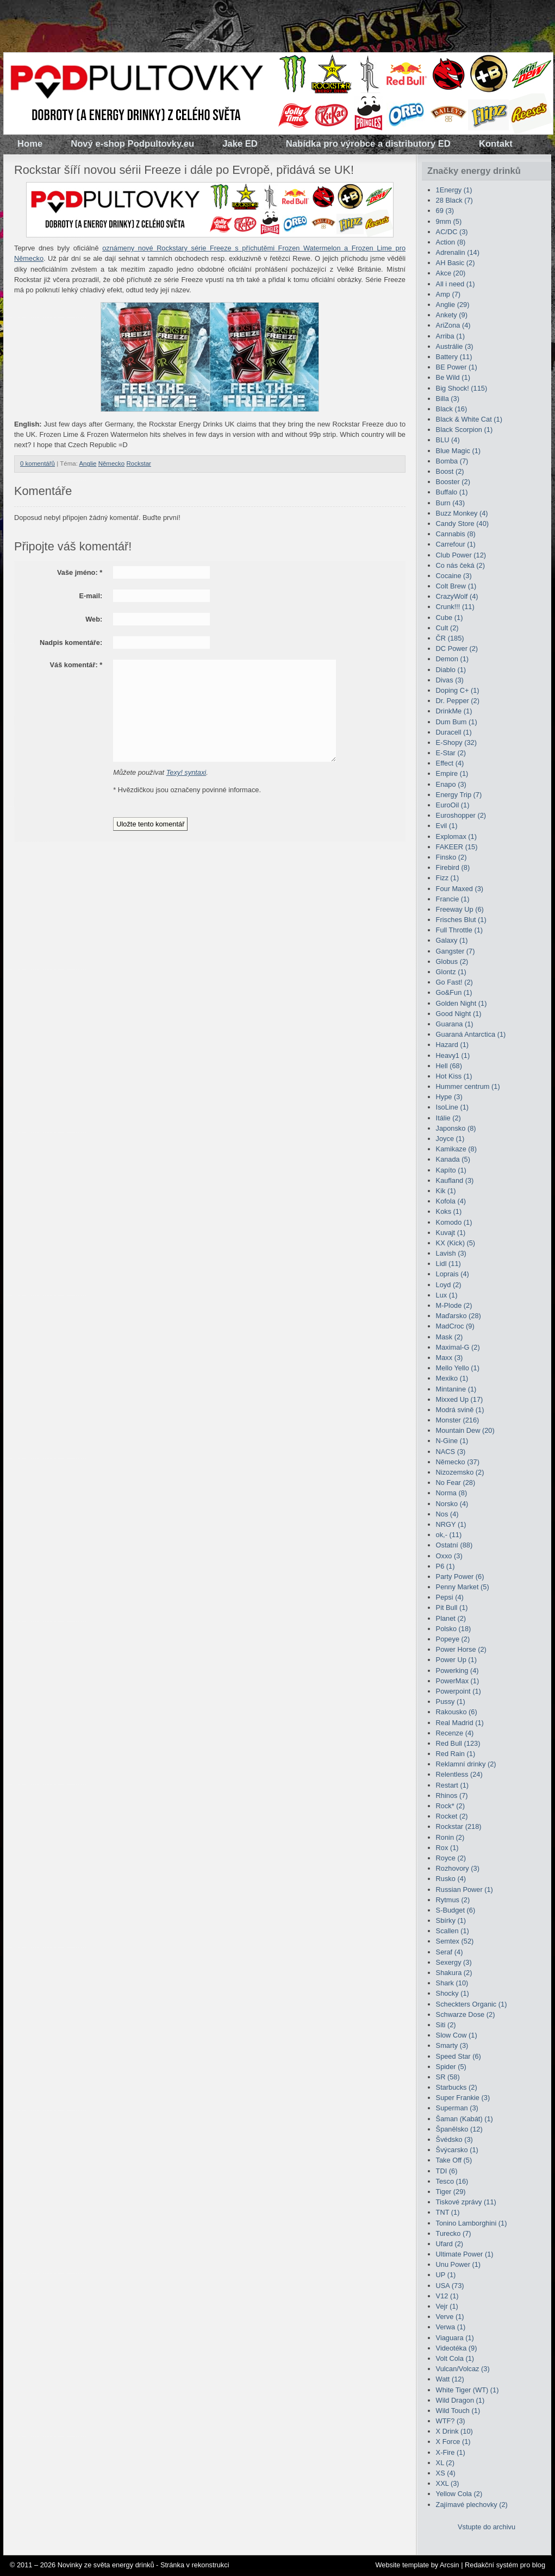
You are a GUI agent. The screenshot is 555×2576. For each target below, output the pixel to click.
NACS (451, 1451)
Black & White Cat (469, 419)
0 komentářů (37, 463)
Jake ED (240, 144)
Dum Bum (456, 722)
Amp (448, 294)
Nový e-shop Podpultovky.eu (132, 144)
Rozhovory (457, 1868)
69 (445, 210)
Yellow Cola (459, 2494)
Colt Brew (456, 586)
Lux (447, 1295)
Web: (93, 619)
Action (451, 242)
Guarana (454, 1024)
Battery (454, 357)
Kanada (453, 1159)
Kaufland (455, 1180)
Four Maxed (459, 889)
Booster (453, 482)
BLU (448, 440)
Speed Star (458, 2056)
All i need (455, 284)
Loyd (449, 1285)
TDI (447, 2171)
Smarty (452, 2045)
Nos (447, 1514)
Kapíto (451, 1170)
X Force (453, 2441)
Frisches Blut (461, 920)
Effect (450, 763)
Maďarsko (458, 1316)
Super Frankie (463, 2098)
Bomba (452, 461)
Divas (450, 680)
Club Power (461, 555)
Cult (447, 628)
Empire (452, 773)
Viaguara (455, 2338)
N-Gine (452, 1441)
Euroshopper (461, 815)
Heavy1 (453, 1055)
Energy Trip (459, 795)
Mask (449, 1337)
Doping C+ (457, 690)
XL (445, 2463)
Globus (452, 961)
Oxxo (449, 1556)
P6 (445, 1566)
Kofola (451, 1201)
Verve (450, 2316)
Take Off (454, 2160)
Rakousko (456, 1712)
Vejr (447, 2306)
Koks (449, 1211)
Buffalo (452, 492)
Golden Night (461, 1003)
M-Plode (454, 1305)
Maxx (449, 1357)
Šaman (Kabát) (464, 2119)
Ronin (450, 1837)
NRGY (451, 1524)
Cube (449, 617)
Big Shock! (462, 388)
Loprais (452, 1274)
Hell (449, 1066)
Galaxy (452, 940)
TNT (448, 2212)
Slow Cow (456, 2035)
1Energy (454, 190)
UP (446, 2275)
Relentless (459, 1774)
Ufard (450, 2244)
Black (451, 409)
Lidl (448, 1263)
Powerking (457, 1670)
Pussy (450, 1701)
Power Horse (461, 1649)
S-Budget (456, 1910)
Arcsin (449, 2565)
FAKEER (457, 847)
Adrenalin (457, 252)
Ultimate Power (465, 2254)
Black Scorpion (464, 429)
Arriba (450, 336)
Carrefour (456, 544)
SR (448, 2077)
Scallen (452, 1931)
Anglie (87, 463)
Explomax (456, 836)
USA (450, 2286)
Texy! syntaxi (186, 772)
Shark (452, 1983)
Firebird (453, 867)
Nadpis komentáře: (71, 642)
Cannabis (456, 534)
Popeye (453, 1639)
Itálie (448, 1118)
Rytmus (453, 1900)
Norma (451, 1493)
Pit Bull (452, 1607)
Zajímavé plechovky (472, 2504)
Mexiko (452, 1378)
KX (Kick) (456, 1243)
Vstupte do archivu (486, 2527)
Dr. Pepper (457, 701)
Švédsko (454, 2139)
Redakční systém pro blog (505, 2565)
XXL (447, 2483)
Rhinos (452, 1795)
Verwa (451, 2327)
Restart (452, 1785)
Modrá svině (460, 1410)
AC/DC (452, 232)
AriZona (453, 325)
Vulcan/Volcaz (463, 2369)
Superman (457, 2108)
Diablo (451, 670)
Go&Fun (454, 992)
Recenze (455, 1733)
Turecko (453, 2233)
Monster (457, 1420)
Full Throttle (459, 930)
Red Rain (456, 1754)
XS (446, 2473)
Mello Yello (457, 1368)
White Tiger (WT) (467, 2390)
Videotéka (456, 2348)
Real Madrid (460, 1723)
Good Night (459, 1014)
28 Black (454, 200)
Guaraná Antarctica (471, 1034)
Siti (446, 2025)
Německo (111, 463)
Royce (451, 1858)
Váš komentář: (75, 665)
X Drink (454, 2431)
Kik (446, 1191)
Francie (453, 899)
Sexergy (454, 1962)
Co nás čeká (460, 565)
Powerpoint (458, 1691)
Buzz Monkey (462, 513)
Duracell (454, 732)
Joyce (450, 1139)
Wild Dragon (460, 2400)
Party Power (460, 1576)
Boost (450, 471)
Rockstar (138, 463)
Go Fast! (454, 982)
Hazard (452, 1045)
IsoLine (452, 1107)
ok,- (449, 1535)
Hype (449, 1097)
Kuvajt (451, 1233)
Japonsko (456, 1128)
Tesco (452, 2181)
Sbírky (451, 1920)
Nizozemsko (460, 1472)
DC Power (457, 648)
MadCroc (455, 1326)
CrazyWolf (457, 596)
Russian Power (464, 1889)
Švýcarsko (457, 2150)
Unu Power (458, 2264)
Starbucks (456, 2087)
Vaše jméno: (79, 572)
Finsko (451, 857)
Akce (451, 273)
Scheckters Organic (471, 2004)
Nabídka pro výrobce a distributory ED (368, 144)
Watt (450, 2379)
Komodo (454, 1222)
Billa (447, 398)
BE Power (456, 367)
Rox (447, 1848)
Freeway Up (460, 909)
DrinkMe (454, 711)
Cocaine (454, 576)
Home (29, 144)
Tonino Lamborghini (471, 2223)
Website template (402, 2565)
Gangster (455, 951)
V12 (447, 2296)
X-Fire (450, 2452)
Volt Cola (455, 2358)
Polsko (453, 1629)
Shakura (454, 1973)
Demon (452, 659)
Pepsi (450, 1597)
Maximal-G (458, 1347)
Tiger (451, 2192)
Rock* (450, 1806)
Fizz (447, 878)
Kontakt (496, 144)
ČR (450, 638)
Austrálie (454, 346)
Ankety (451, 315)
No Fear (456, 1482)
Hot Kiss (454, 1076)
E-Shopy (456, 742)
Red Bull (458, 1743)
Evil (447, 826)
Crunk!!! (455, 607)
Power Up (456, 1660)
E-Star (451, 753)
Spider (451, 2067)
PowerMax (457, 1681)
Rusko (451, 1879)
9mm (449, 221)
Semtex (455, 1941)
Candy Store (462, 523)
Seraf (449, 1952)
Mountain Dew (465, 1430)
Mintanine (456, 1389)
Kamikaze (456, 1149)
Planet (451, 1618)
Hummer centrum (468, 1086)
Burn (450, 503)
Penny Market (462, 1587)
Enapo (451, 784)
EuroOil (453, 805)
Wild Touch (458, 2410)
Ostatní (454, 1545)
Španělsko (459, 2129)
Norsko (452, 1504)
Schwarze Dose (465, 2014)
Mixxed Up (459, 1399)
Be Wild (453, 377)
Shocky (452, 1993)
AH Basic (455, 263)
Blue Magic (458, 451)
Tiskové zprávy (466, 2202)
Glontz (451, 972)
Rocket (452, 1816)
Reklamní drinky (466, 1764)
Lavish (451, 1253)
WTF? (450, 2421)
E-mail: (91, 596)
